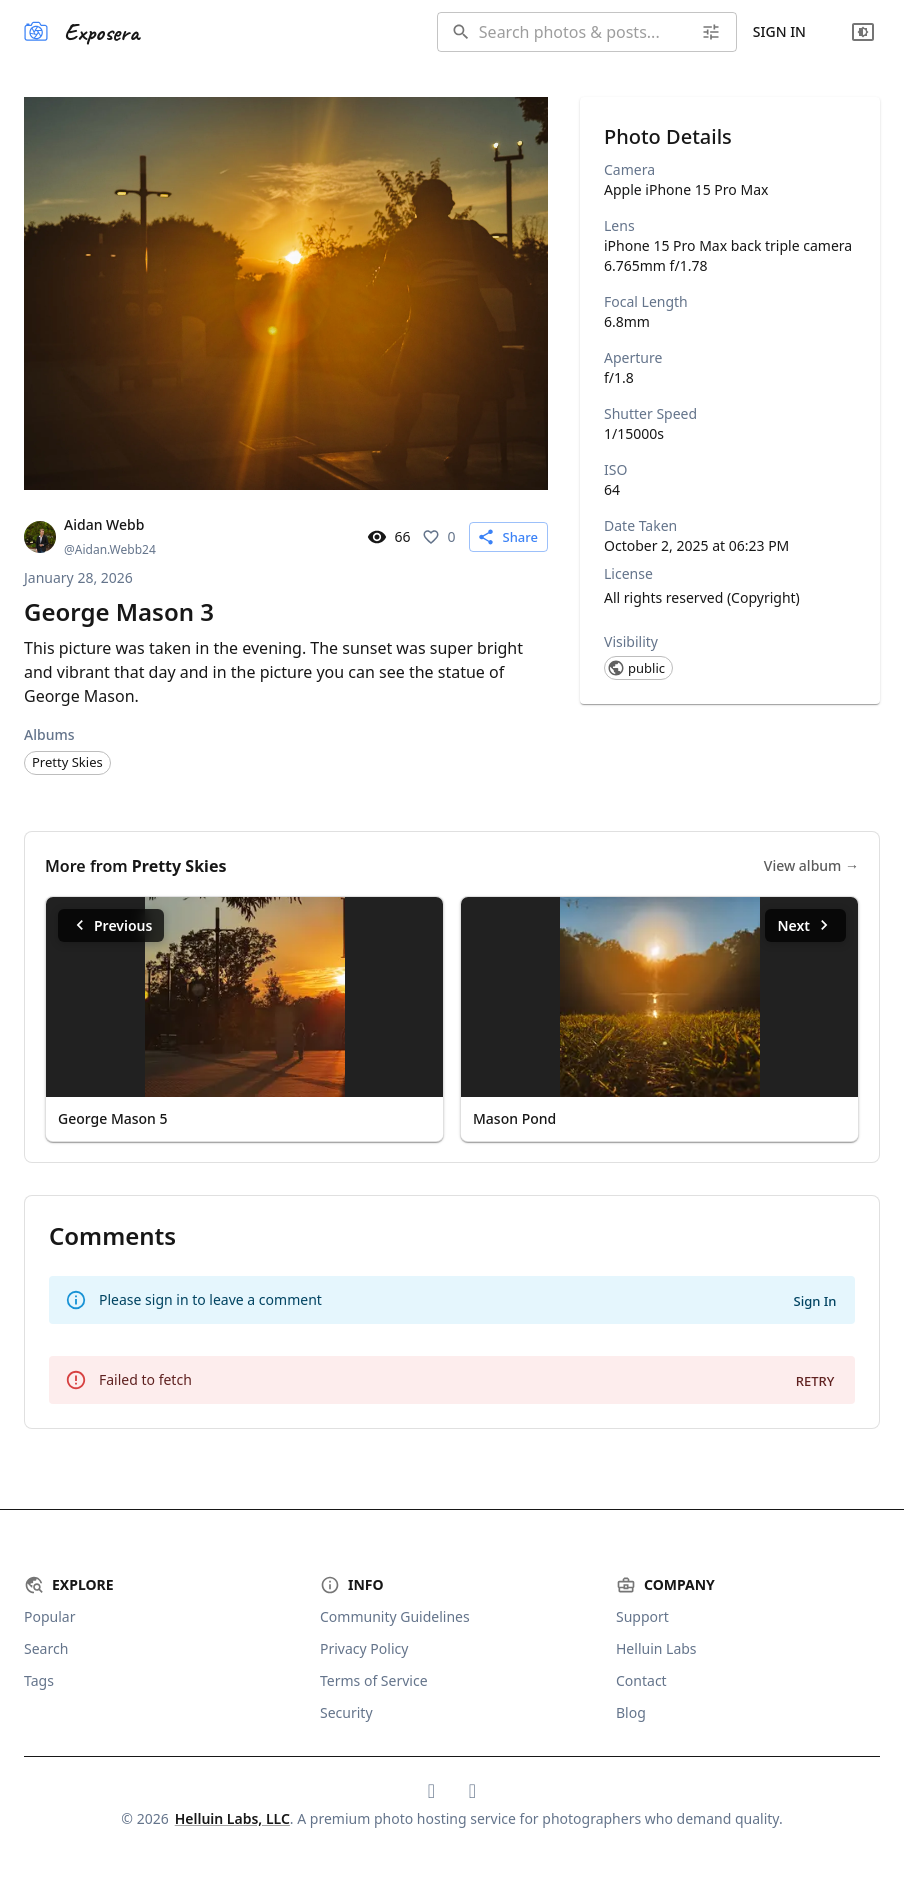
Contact (641, 1680)
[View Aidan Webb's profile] (90, 537)
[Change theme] (863, 32)
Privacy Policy (364, 1648)
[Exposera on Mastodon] (472, 1791)
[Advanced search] (711, 32)
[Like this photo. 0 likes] (440, 537)
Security (346, 1712)
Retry (815, 1381)
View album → (811, 865)
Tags (39, 1680)
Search (46, 1648)
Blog (631, 1712)
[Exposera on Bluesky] (431, 1791)
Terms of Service (374, 1680)
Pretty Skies (179, 866)
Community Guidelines (395, 1616)
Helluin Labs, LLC (232, 1818)
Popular (49, 1616)
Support (642, 1616)
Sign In (779, 31)
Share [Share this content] (507, 537)
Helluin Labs (656, 1648)
